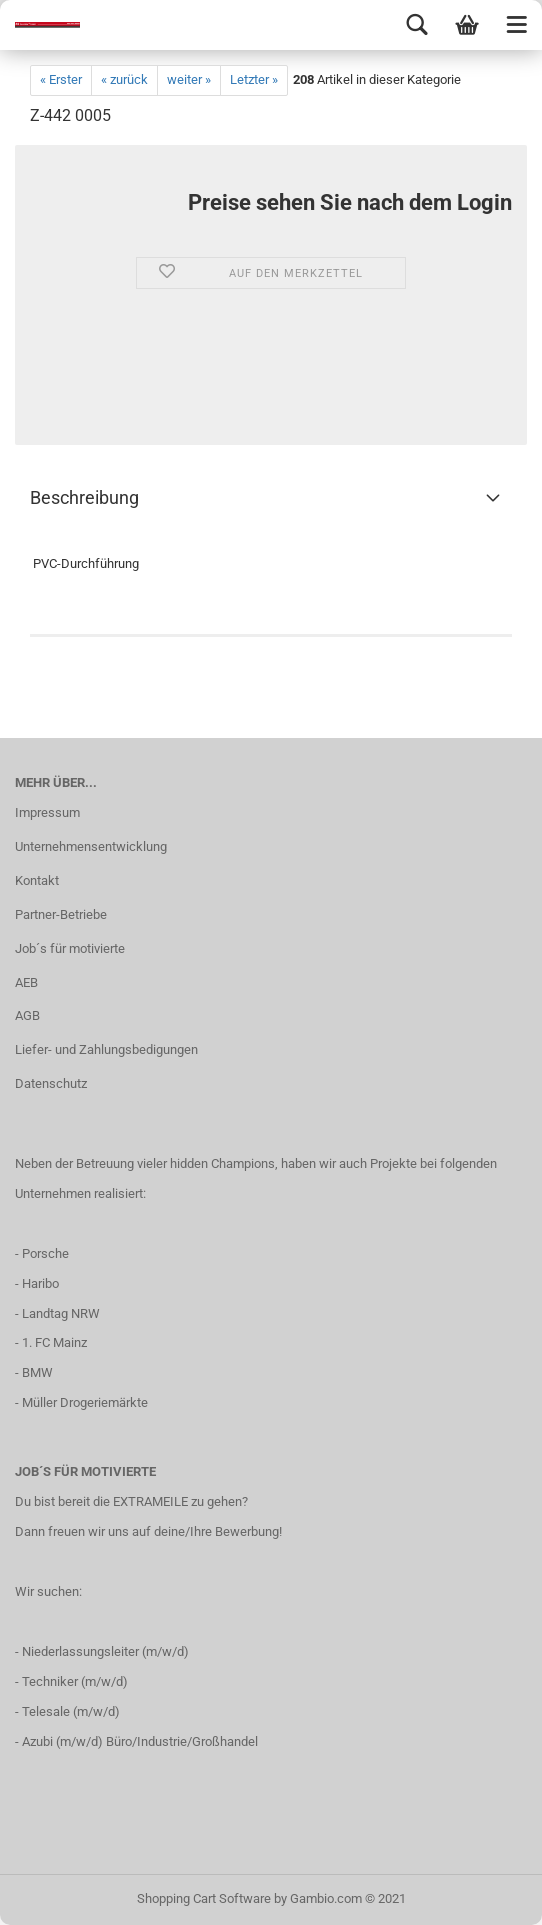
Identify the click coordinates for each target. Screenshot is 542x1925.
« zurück (124, 79)
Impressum (47, 812)
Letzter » (254, 79)
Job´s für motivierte (70, 948)
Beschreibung (84, 497)
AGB (27, 1015)
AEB (26, 982)
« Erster (61, 79)
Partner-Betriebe (61, 914)
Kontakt (37, 880)
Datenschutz (51, 1083)
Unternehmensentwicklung (91, 846)
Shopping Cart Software (204, 1898)
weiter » (189, 79)
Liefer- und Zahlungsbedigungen (106, 1049)
